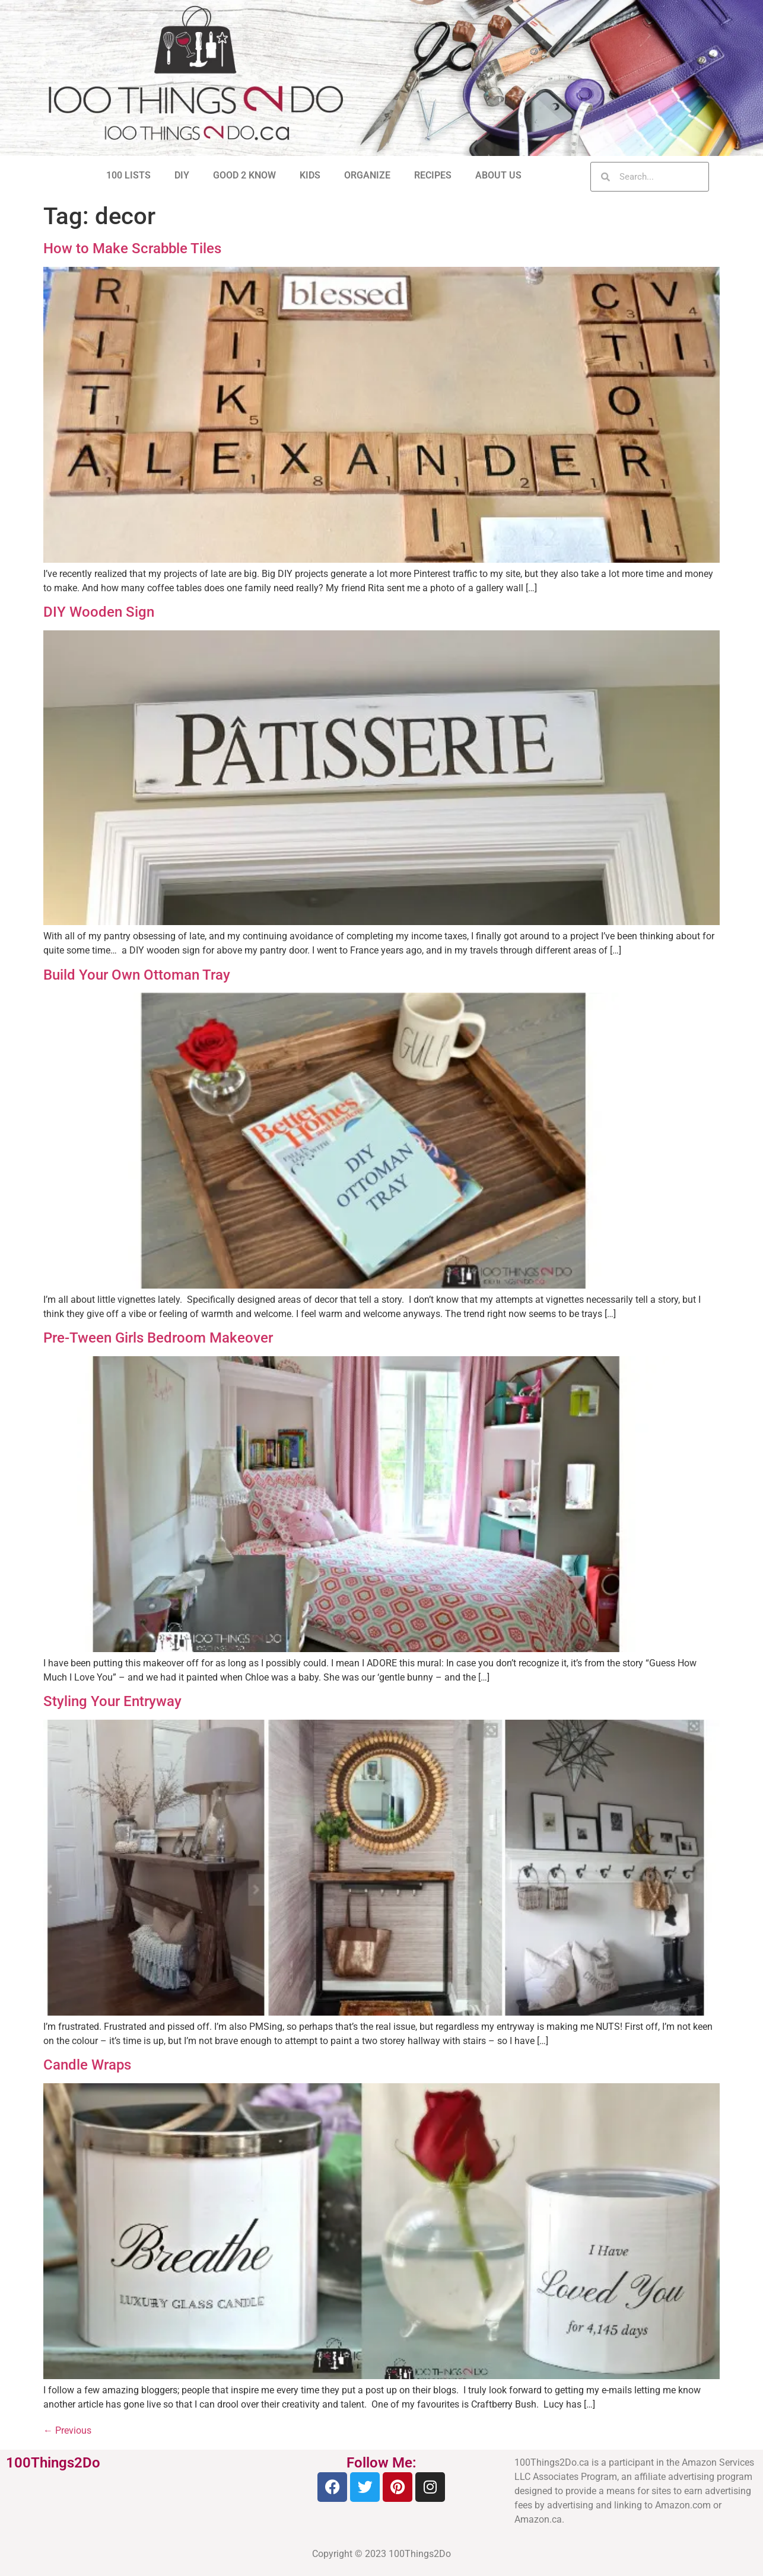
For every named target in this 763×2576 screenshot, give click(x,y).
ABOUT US (498, 175)
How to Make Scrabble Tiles (132, 248)
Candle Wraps (87, 2065)
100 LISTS (128, 175)
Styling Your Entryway (112, 1701)
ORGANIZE (367, 175)
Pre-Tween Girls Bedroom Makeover (158, 1338)
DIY (181, 175)
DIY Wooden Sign (98, 612)
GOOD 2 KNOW (244, 175)
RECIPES (433, 175)
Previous (67, 2430)
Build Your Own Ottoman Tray (136, 975)
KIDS (310, 175)
